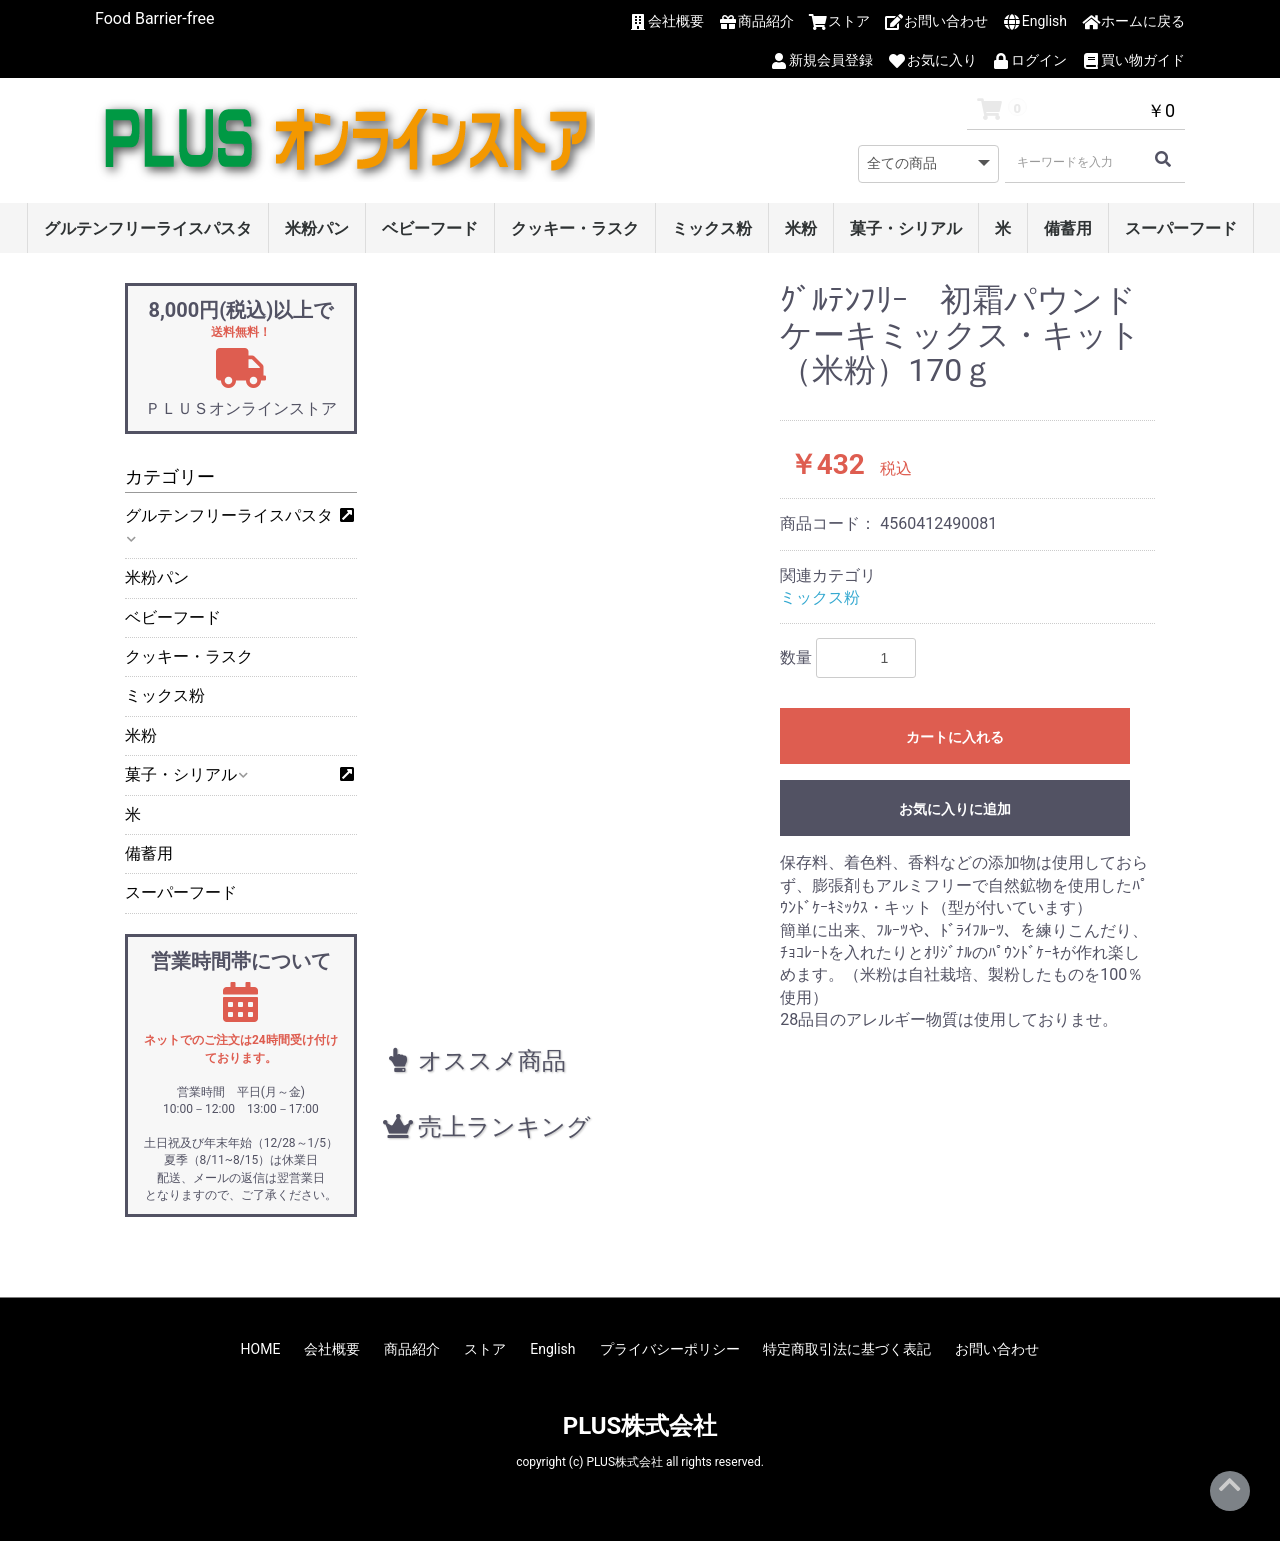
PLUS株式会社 (640, 1426)
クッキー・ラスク (575, 228)
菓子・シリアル (906, 228)
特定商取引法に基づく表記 (847, 1349)
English (552, 1349)
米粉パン (317, 228)
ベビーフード (430, 228)
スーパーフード (1181, 228)
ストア (485, 1349)
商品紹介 (412, 1349)
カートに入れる (955, 737)
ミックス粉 (712, 228)
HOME (261, 1349)
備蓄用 (1068, 228)
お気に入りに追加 (955, 809)
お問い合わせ (997, 1349)
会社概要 (332, 1349)
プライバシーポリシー (670, 1349)
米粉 (801, 228)
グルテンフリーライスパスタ (148, 228)
